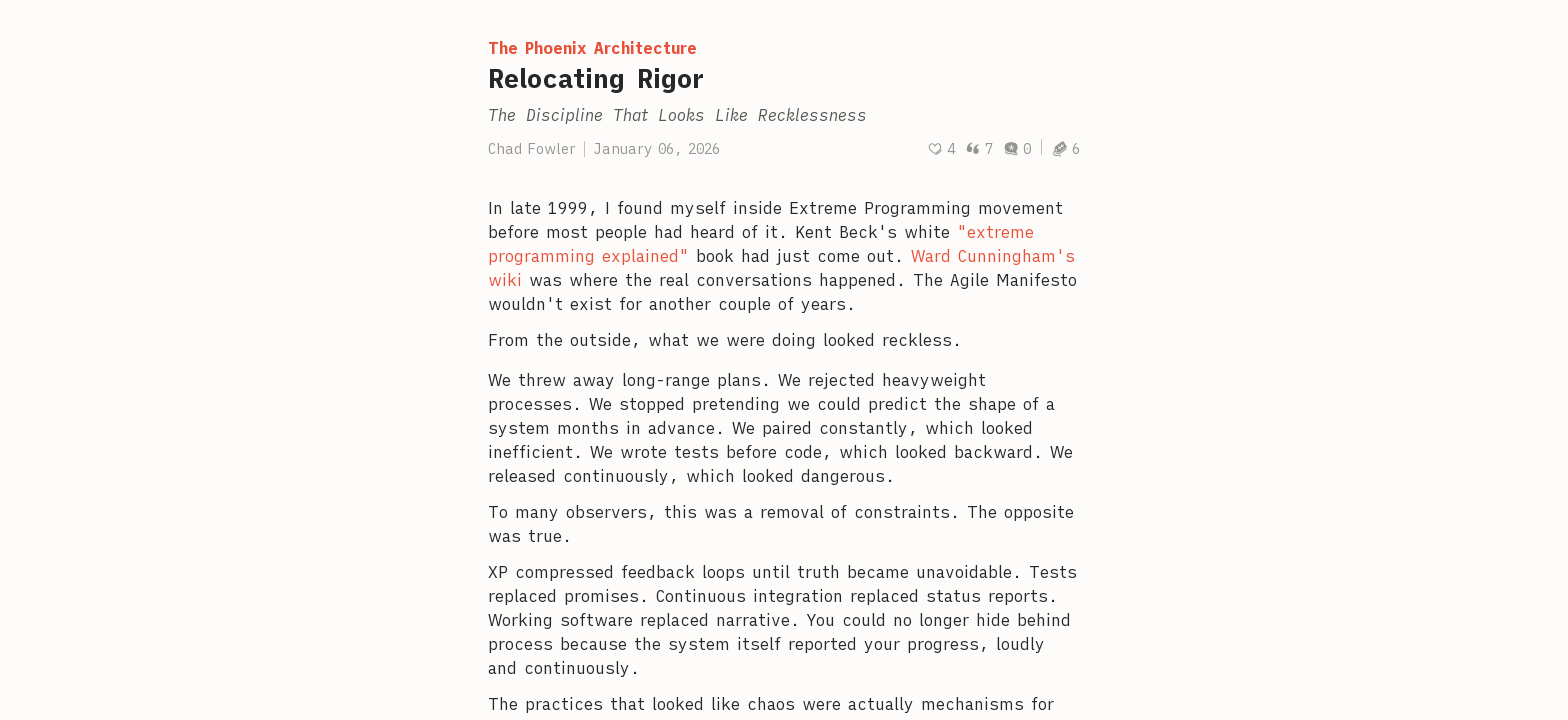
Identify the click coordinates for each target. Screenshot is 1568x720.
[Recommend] (941, 149)
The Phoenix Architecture (592, 48)
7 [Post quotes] (979, 149)
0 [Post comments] (1017, 149)
